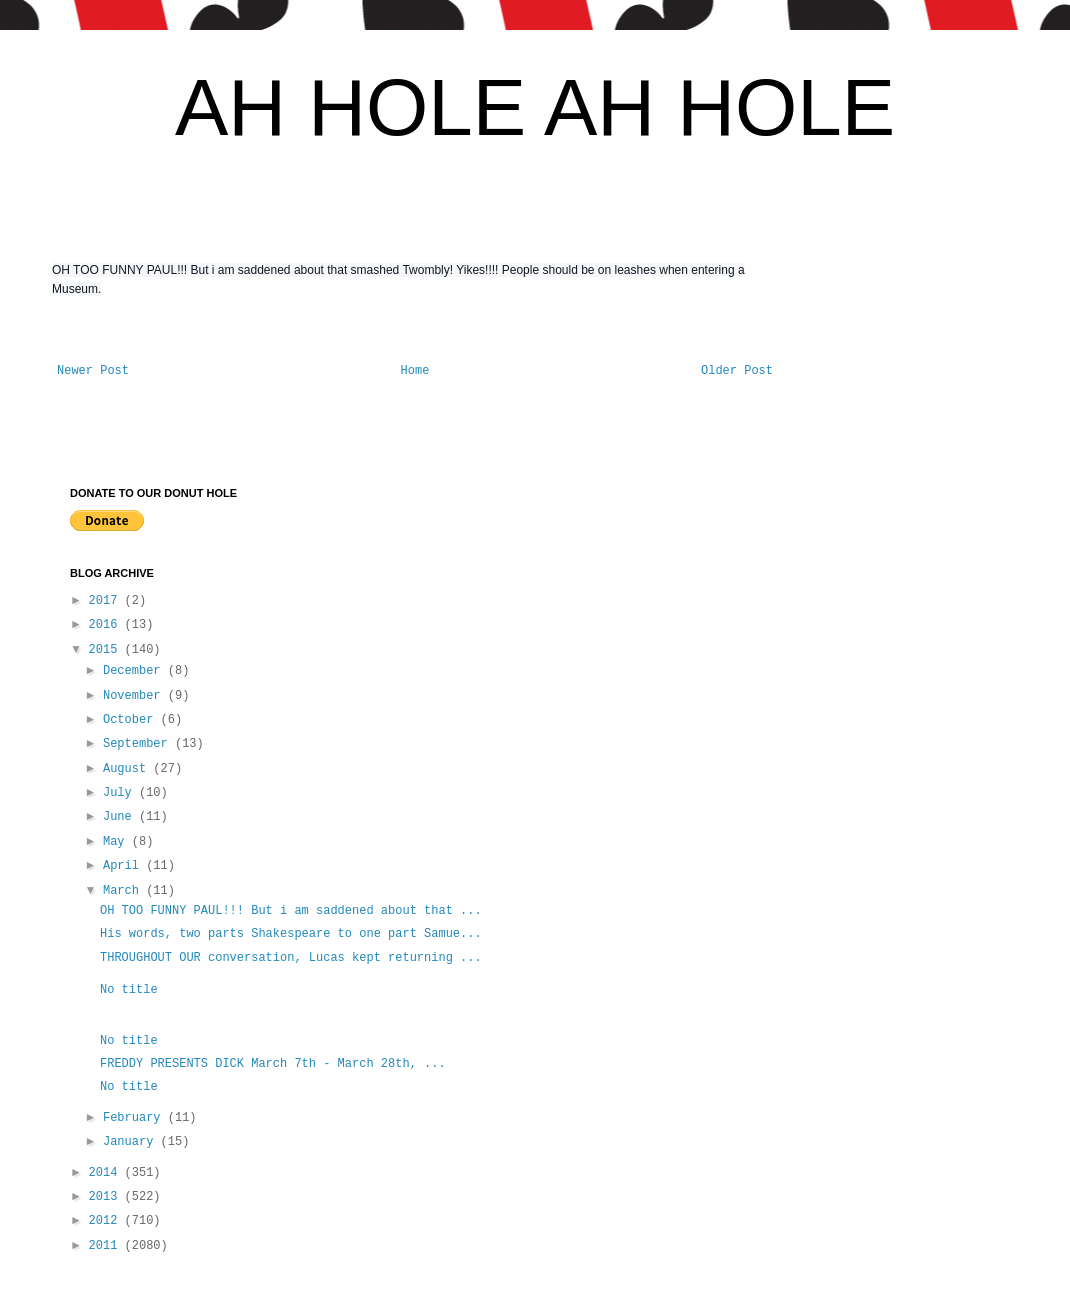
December (135, 671)
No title (129, 990)
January (132, 1142)
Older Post (737, 371)
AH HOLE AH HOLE (535, 107)
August (128, 769)
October (132, 720)
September (139, 744)
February (135, 1118)
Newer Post (93, 371)
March (124, 891)
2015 (107, 650)
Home (415, 371)
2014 (107, 1173)
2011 (107, 1246)
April (124, 866)
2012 (107, 1221)
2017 (107, 601)
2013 (107, 1197)
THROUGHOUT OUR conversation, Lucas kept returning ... (291, 958)
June (121, 817)
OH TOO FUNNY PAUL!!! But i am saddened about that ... (291, 911)
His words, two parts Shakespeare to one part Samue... (291, 934)
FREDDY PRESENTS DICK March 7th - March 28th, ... (273, 1064)
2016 (107, 625)
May (117, 842)
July (121, 793)
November (135, 696)
